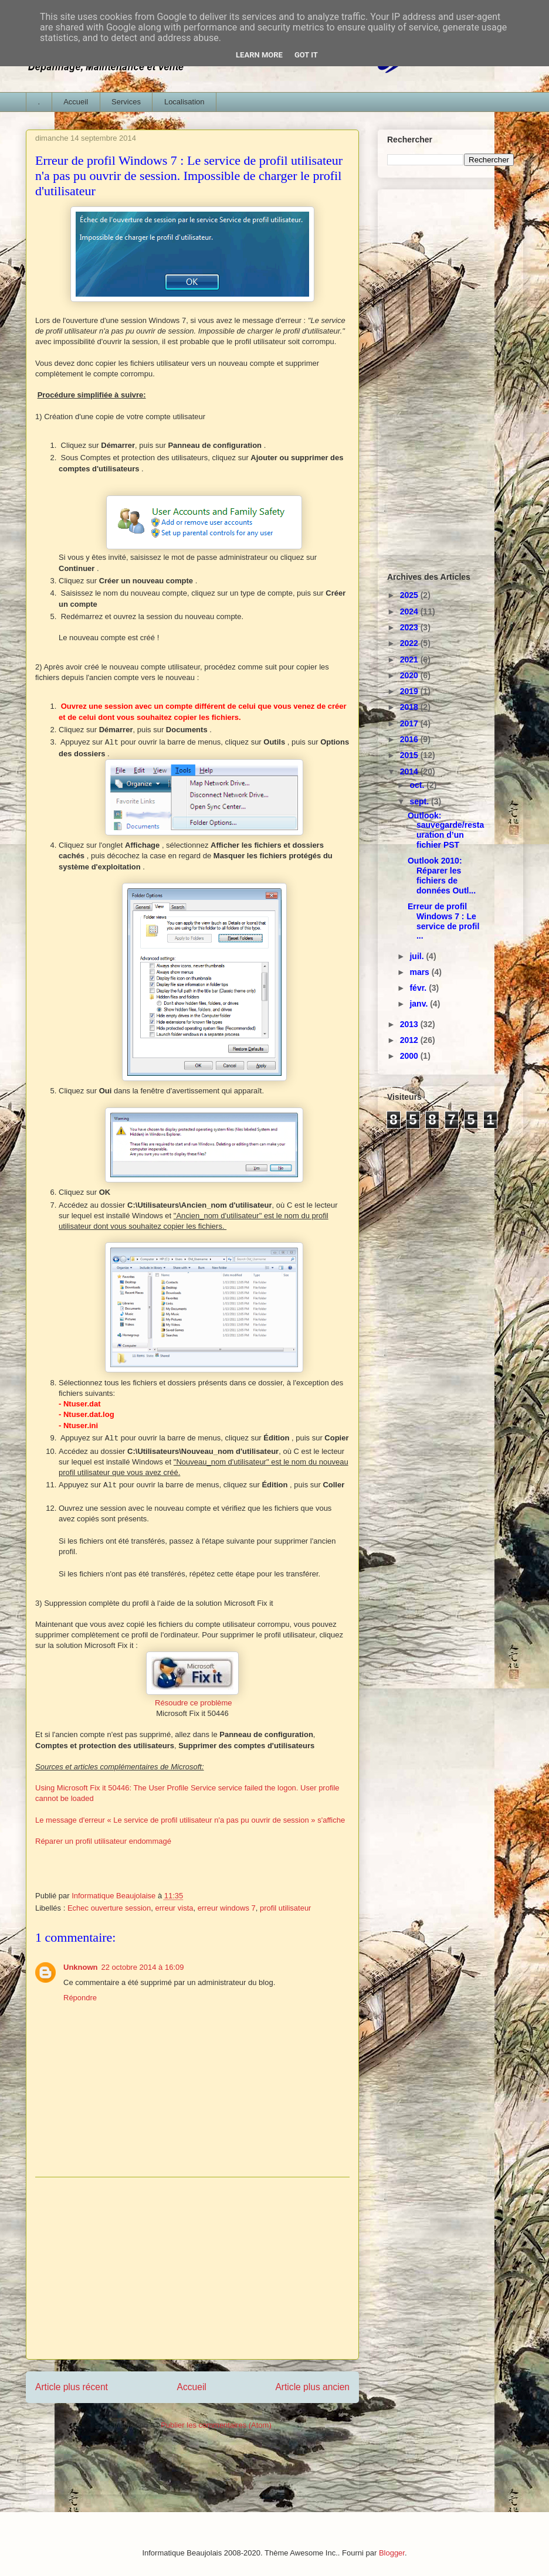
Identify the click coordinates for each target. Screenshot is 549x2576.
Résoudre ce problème (193, 1702)
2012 (410, 1040)
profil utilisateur (285, 1908)
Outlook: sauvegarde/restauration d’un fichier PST (446, 830)
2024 (410, 611)
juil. (417, 956)
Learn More (259, 54)
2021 (410, 659)
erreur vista (174, 1908)
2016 (410, 739)
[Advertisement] (192, 2268)
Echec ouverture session (109, 1908)
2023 (410, 627)
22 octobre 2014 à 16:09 (142, 1967)
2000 (410, 1056)
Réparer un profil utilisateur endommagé (103, 1841)
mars (420, 972)
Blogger (392, 2552)
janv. (419, 1003)
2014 (410, 771)
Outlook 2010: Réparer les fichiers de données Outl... (442, 875)
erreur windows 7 (227, 1908)
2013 (410, 1024)
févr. (419, 988)
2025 (410, 595)
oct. (417, 785)
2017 (410, 723)
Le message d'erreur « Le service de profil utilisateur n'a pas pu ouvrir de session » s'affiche (191, 1820)
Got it (306, 54)
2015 (410, 755)
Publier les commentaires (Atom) (216, 2425)
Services (126, 101)
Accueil (75, 101)
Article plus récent (71, 2387)
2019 (410, 691)
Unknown (80, 1967)
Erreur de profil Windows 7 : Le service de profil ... (443, 921)
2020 (410, 675)
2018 (410, 707)
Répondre (80, 1997)
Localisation (184, 101)
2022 (410, 643)
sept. (420, 801)
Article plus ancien (312, 2387)
